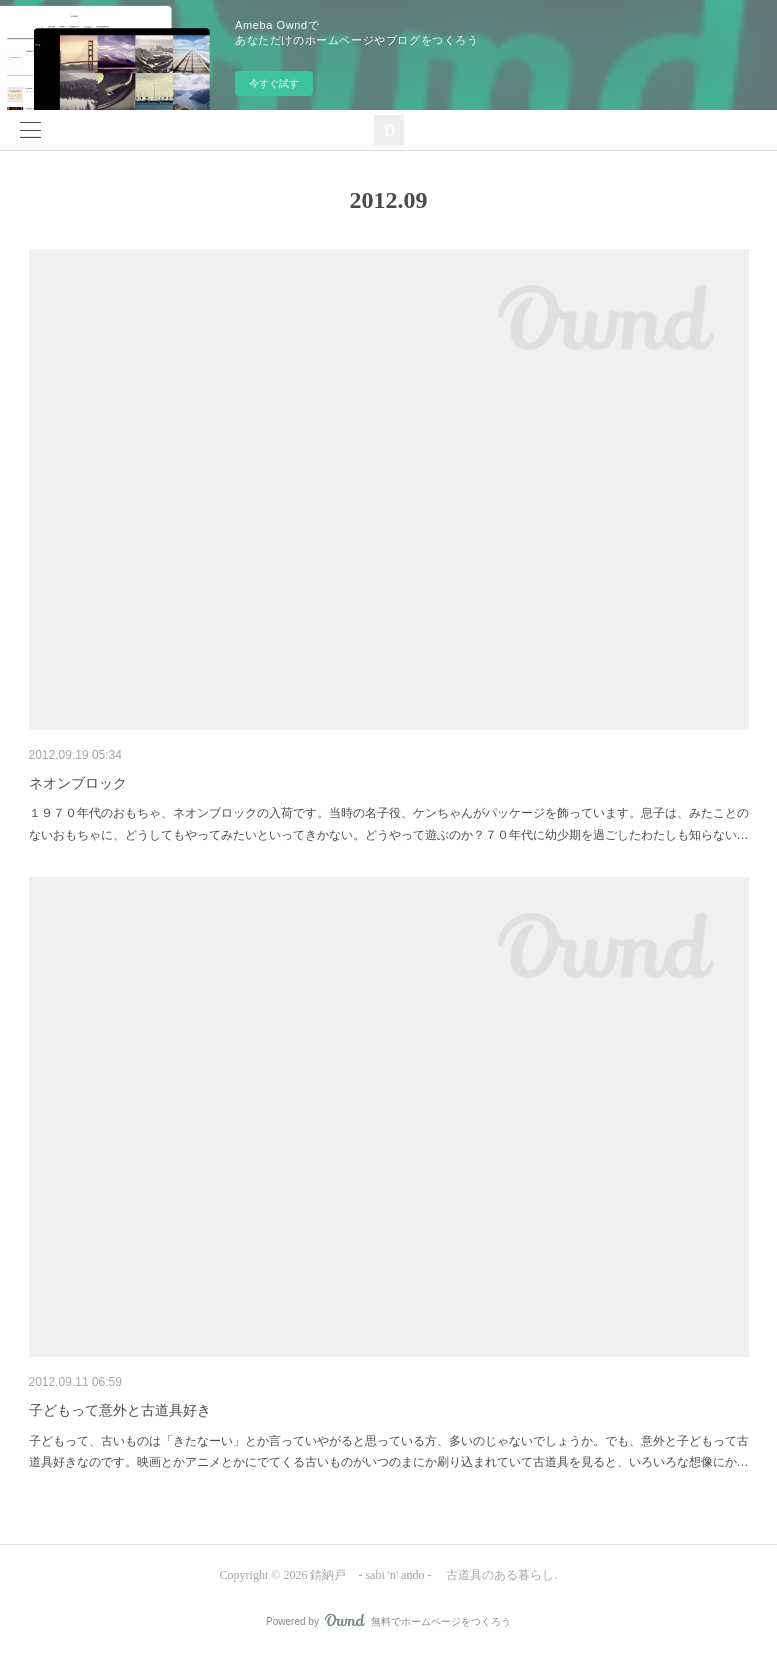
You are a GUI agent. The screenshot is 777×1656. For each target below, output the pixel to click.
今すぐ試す (274, 83)
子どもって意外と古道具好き (120, 1410)
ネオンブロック (78, 783)
